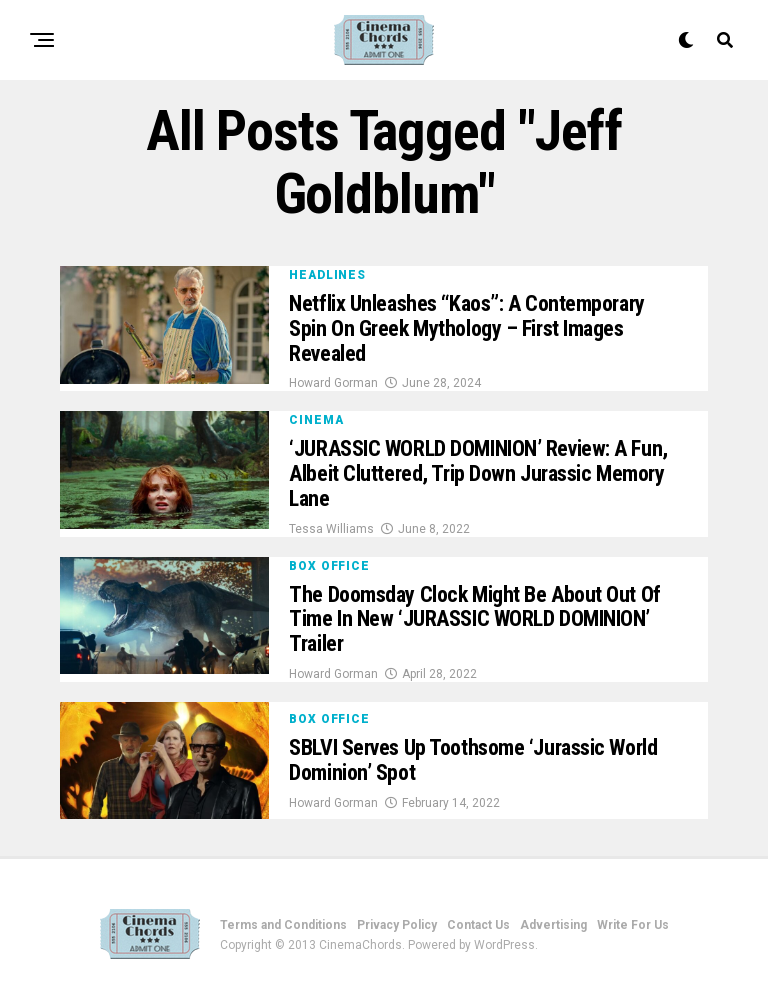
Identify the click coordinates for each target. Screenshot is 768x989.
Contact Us (478, 925)
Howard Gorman (333, 383)
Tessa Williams (331, 529)
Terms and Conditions (283, 925)
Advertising (553, 925)
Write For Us (633, 925)
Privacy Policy (397, 925)
